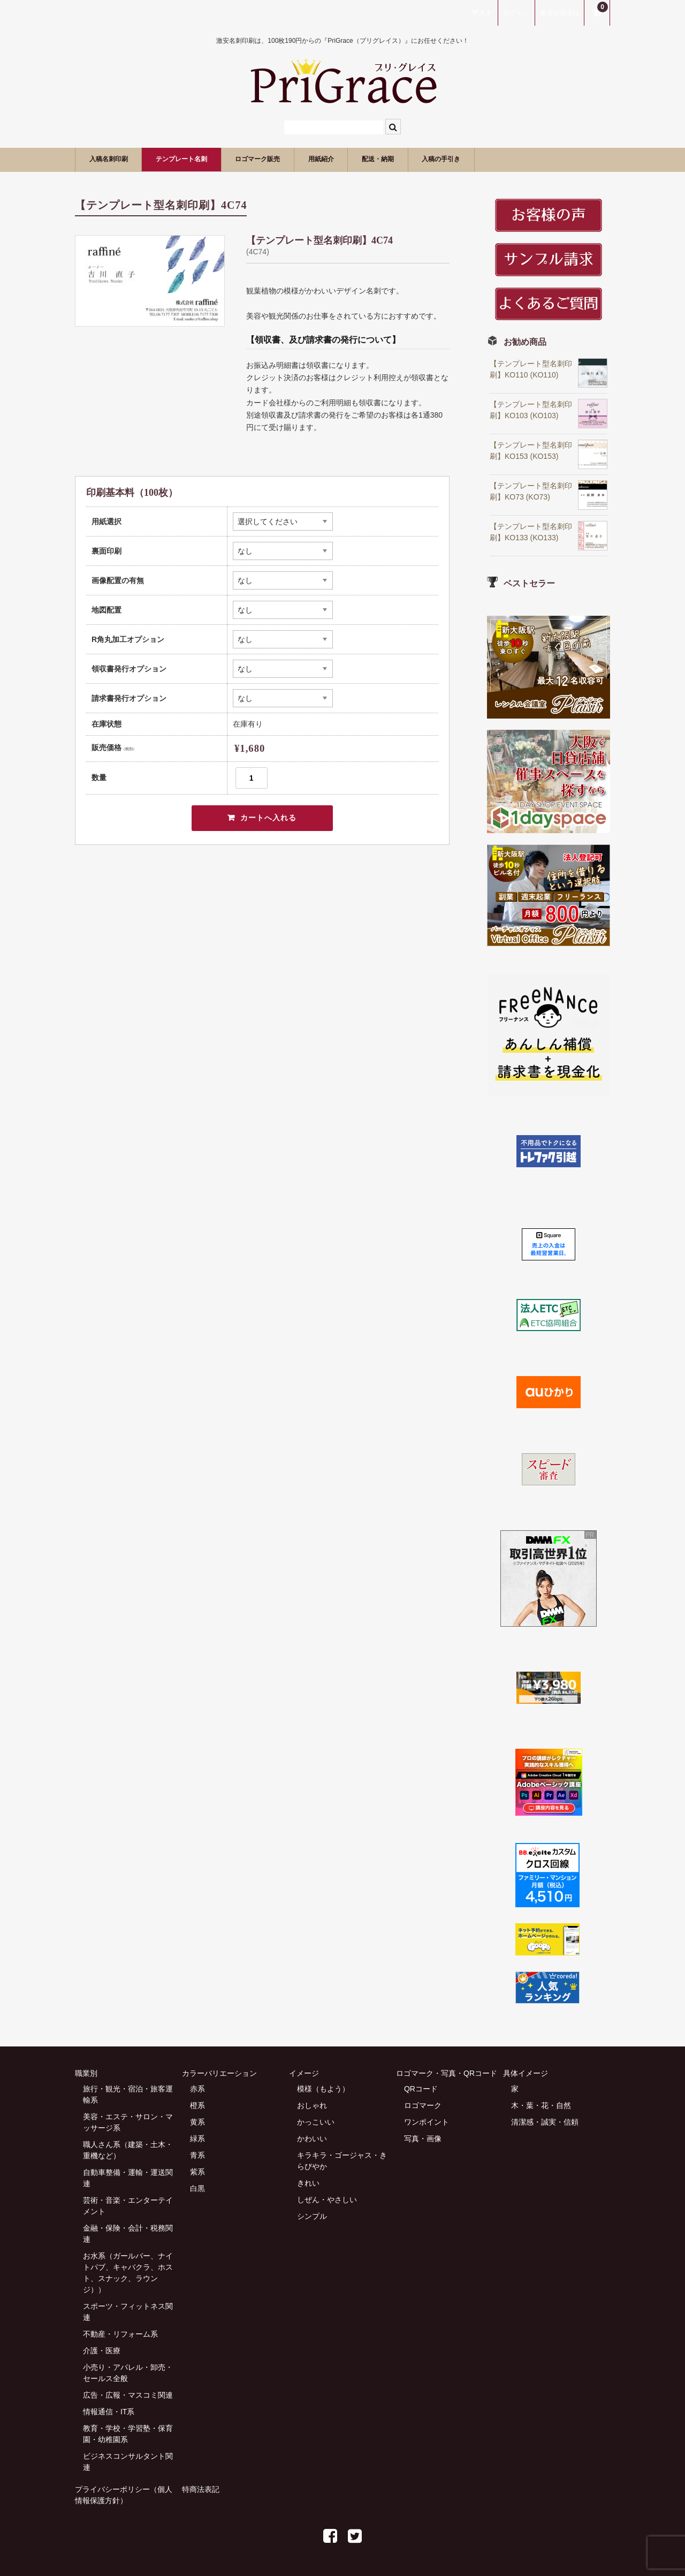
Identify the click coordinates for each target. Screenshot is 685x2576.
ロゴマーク (423, 2105)
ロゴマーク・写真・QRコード (446, 2073)
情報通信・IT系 (108, 2411)
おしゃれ (312, 2105)
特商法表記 (200, 2489)
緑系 (197, 2138)
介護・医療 (101, 2350)
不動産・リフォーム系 (120, 2334)
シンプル (312, 2216)
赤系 (197, 2088)
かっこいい (315, 2122)
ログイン (516, 13)
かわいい (312, 2138)
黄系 (197, 2122)
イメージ (304, 2073)
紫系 (197, 2171)
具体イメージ (525, 2073)
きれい (308, 2183)
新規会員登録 (560, 13)
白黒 (197, 2188)
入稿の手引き (520, 159)
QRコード (421, 2088)
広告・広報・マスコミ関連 (128, 2395)
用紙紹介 (374, 159)
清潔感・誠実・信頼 (545, 2122)
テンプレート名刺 (204, 159)
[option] (149, 281)
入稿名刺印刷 (116, 159)
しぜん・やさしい (327, 2199)
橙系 (197, 2105)
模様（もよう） (323, 2088)
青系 (197, 2155)
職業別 (86, 2073)
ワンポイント (426, 2122)
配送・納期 (443, 159)
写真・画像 (423, 2138)
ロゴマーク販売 (297, 159)
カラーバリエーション (219, 2073)
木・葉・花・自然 (541, 2105)
